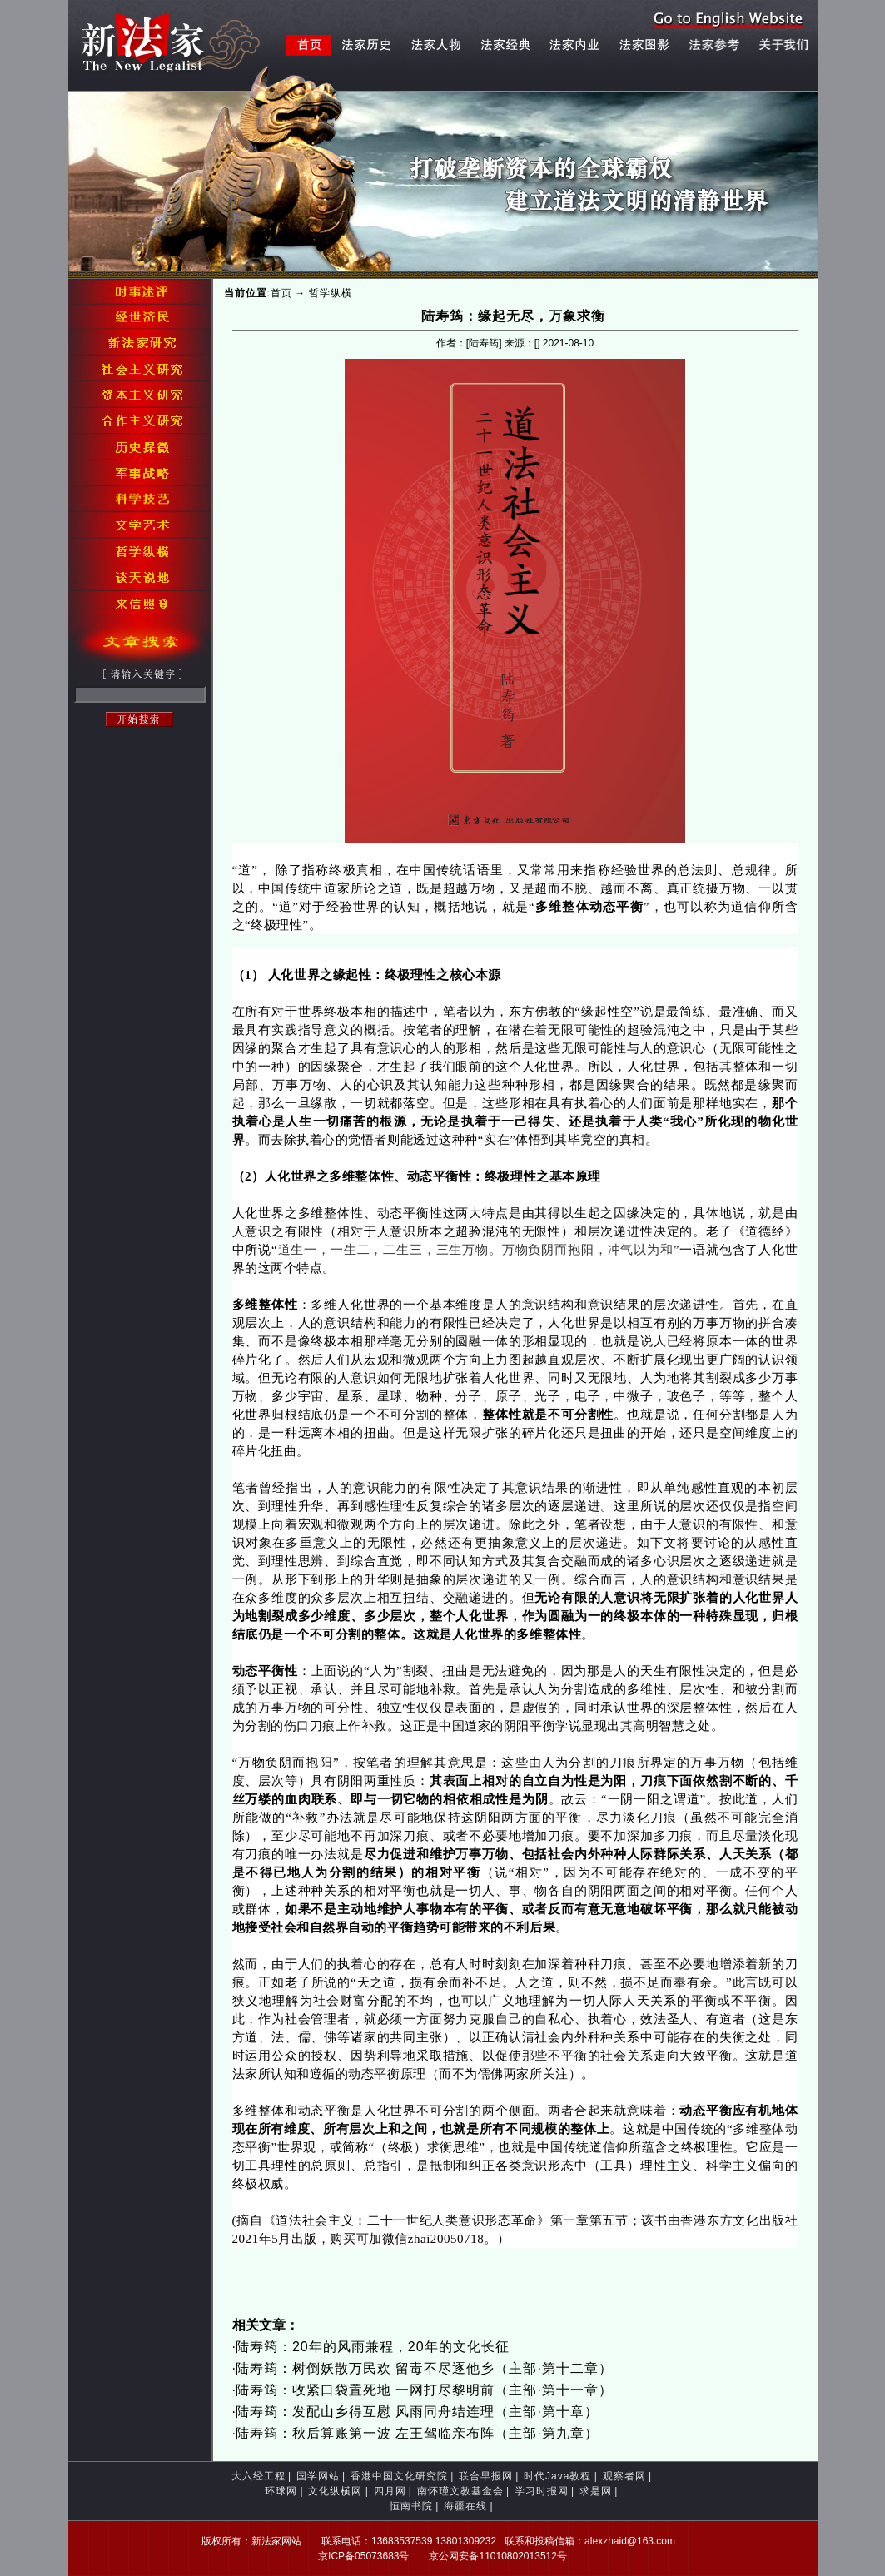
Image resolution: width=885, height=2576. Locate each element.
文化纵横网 (335, 2491)
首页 (281, 293)
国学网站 (318, 2476)
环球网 (281, 2491)
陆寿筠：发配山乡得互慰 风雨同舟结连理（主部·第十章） (417, 2411)
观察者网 (624, 2476)
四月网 (390, 2491)
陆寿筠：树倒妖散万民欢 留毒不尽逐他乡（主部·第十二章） (424, 2368)
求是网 (595, 2491)
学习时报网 (542, 2491)
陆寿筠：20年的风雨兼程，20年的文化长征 (373, 2347)
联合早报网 (486, 2476)
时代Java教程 (557, 2476)
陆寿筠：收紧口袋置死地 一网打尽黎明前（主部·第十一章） (424, 2390)
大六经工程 (258, 2476)
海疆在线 (465, 2506)
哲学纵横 (330, 293)
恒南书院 (411, 2506)
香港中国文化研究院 (399, 2476)
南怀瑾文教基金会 (460, 2491)
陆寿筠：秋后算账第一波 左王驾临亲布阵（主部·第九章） (417, 2433)
